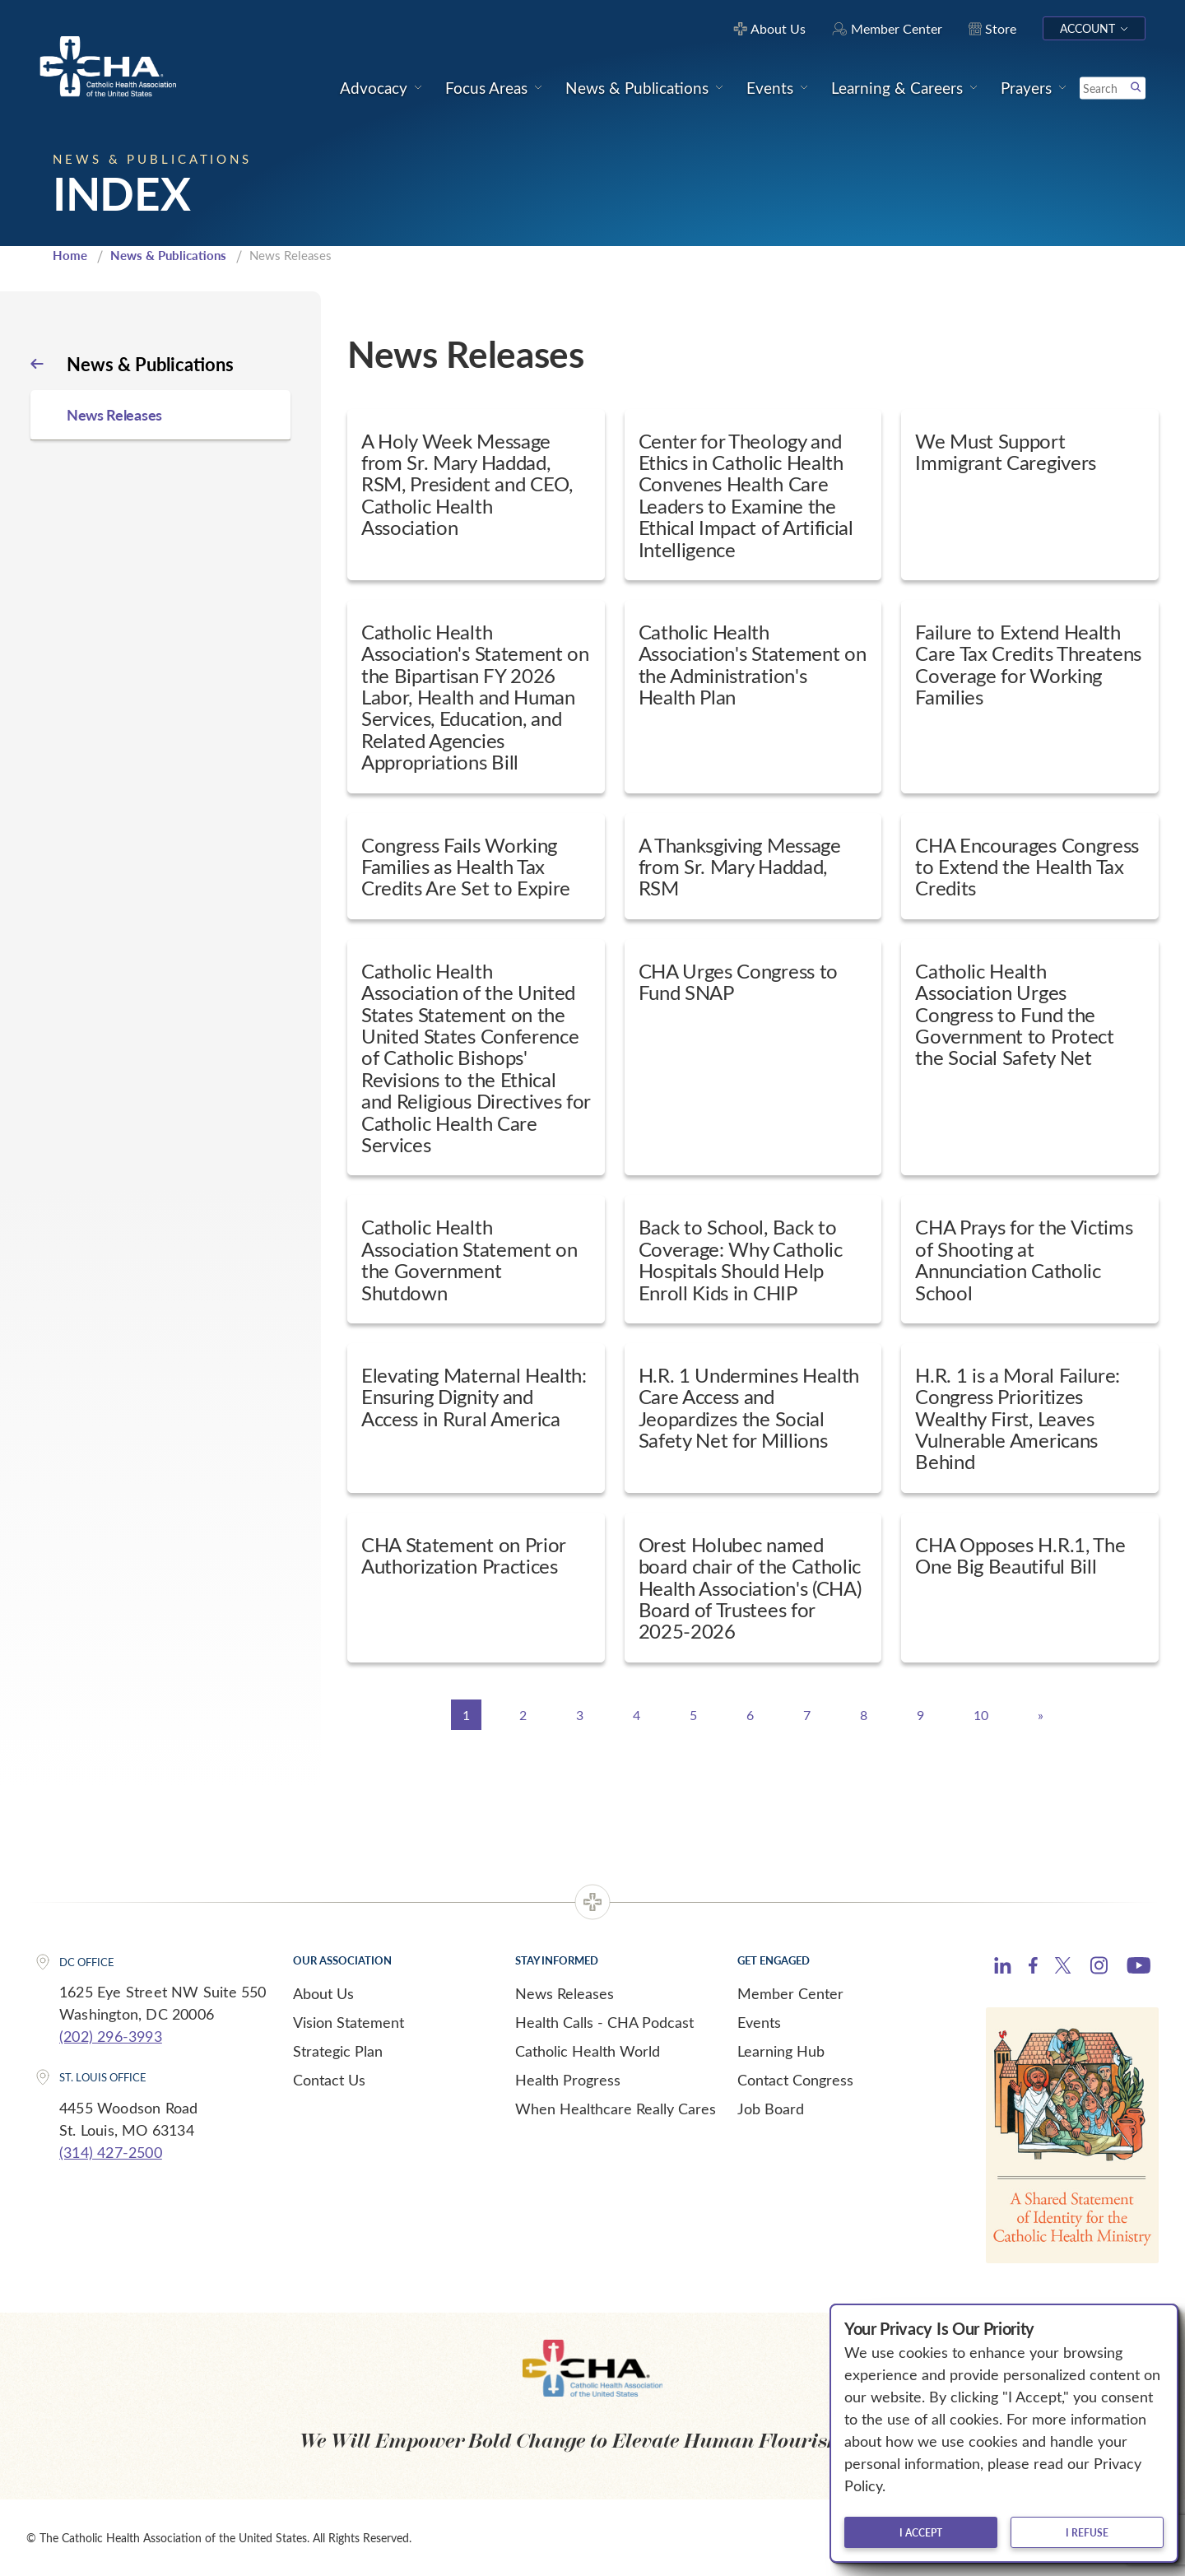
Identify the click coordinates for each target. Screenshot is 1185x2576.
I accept (920, 2532)
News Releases (564, 1993)
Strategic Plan (338, 2051)
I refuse (1087, 2532)
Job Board (770, 2108)
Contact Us (329, 2080)
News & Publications (168, 255)
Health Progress (567, 2080)
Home (70, 255)
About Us (323, 1993)
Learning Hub (781, 2051)
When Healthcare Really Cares (615, 2108)
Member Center (790, 1993)
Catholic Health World (587, 2051)
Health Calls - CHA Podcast (604, 2022)
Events (759, 2022)
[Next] (1040, 1715)
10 (981, 1714)
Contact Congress (795, 2080)
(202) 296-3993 (110, 2036)
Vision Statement (348, 2022)
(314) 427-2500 (110, 2152)
